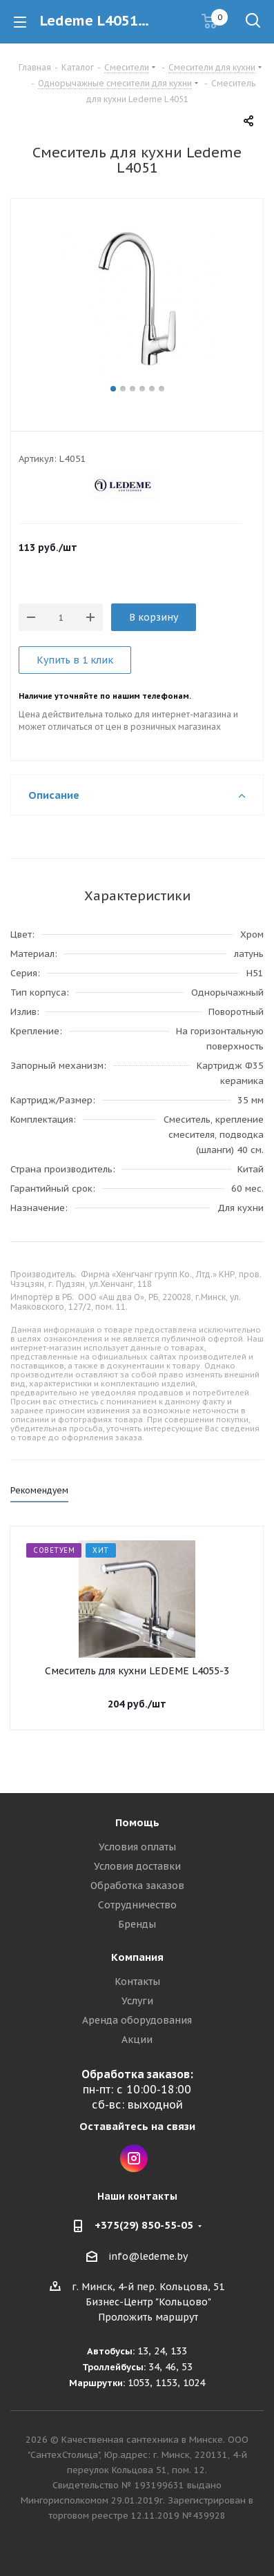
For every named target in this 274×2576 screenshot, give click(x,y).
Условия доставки (137, 1866)
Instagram (134, 2158)
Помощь (137, 1822)
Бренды (137, 1924)
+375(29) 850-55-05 (144, 2224)
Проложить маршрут (148, 2317)
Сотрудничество (137, 1905)
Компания (137, 1957)
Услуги (137, 2001)
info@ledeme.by (148, 2256)
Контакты (137, 1981)
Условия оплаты (137, 1847)
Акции (137, 2039)
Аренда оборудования (137, 2020)
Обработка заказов (137, 1885)
